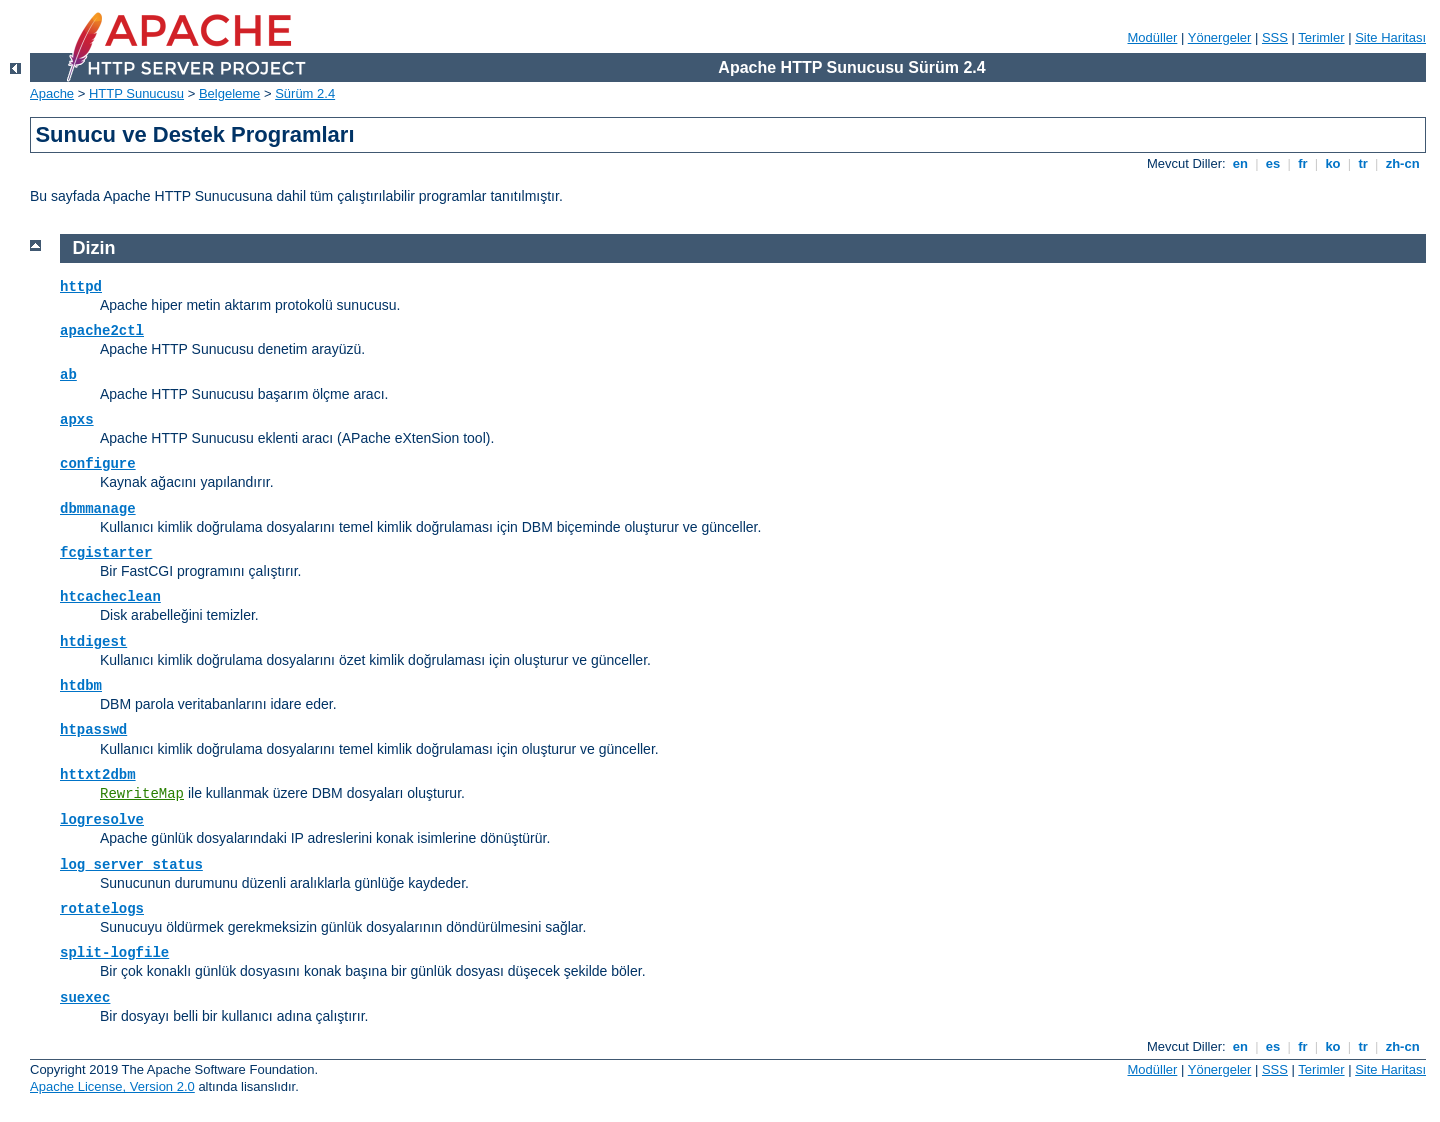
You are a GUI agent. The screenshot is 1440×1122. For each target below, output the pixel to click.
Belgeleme (229, 93)
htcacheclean (110, 597)
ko (1333, 163)
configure (98, 464)
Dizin (94, 248)
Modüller (1153, 37)
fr (1303, 163)
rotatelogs (102, 909)
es (1273, 163)
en (1240, 163)
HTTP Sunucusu (136, 93)
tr (1363, 163)
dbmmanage (98, 509)
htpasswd (93, 730)
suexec (85, 998)
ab (68, 375)
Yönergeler (1220, 37)
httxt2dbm (98, 775)
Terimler (1321, 37)
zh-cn (1402, 163)
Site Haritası (1390, 37)
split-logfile (114, 953)
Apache (52, 93)
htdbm (81, 686)
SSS (1275, 37)
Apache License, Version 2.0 (112, 1086)
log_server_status (131, 865)
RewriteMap (142, 794)
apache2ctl (102, 331)
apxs (77, 420)
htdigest (93, 642)
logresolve (102, 820)
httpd (81, 287)
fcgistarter (106, 553)
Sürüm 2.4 (305, 93)
